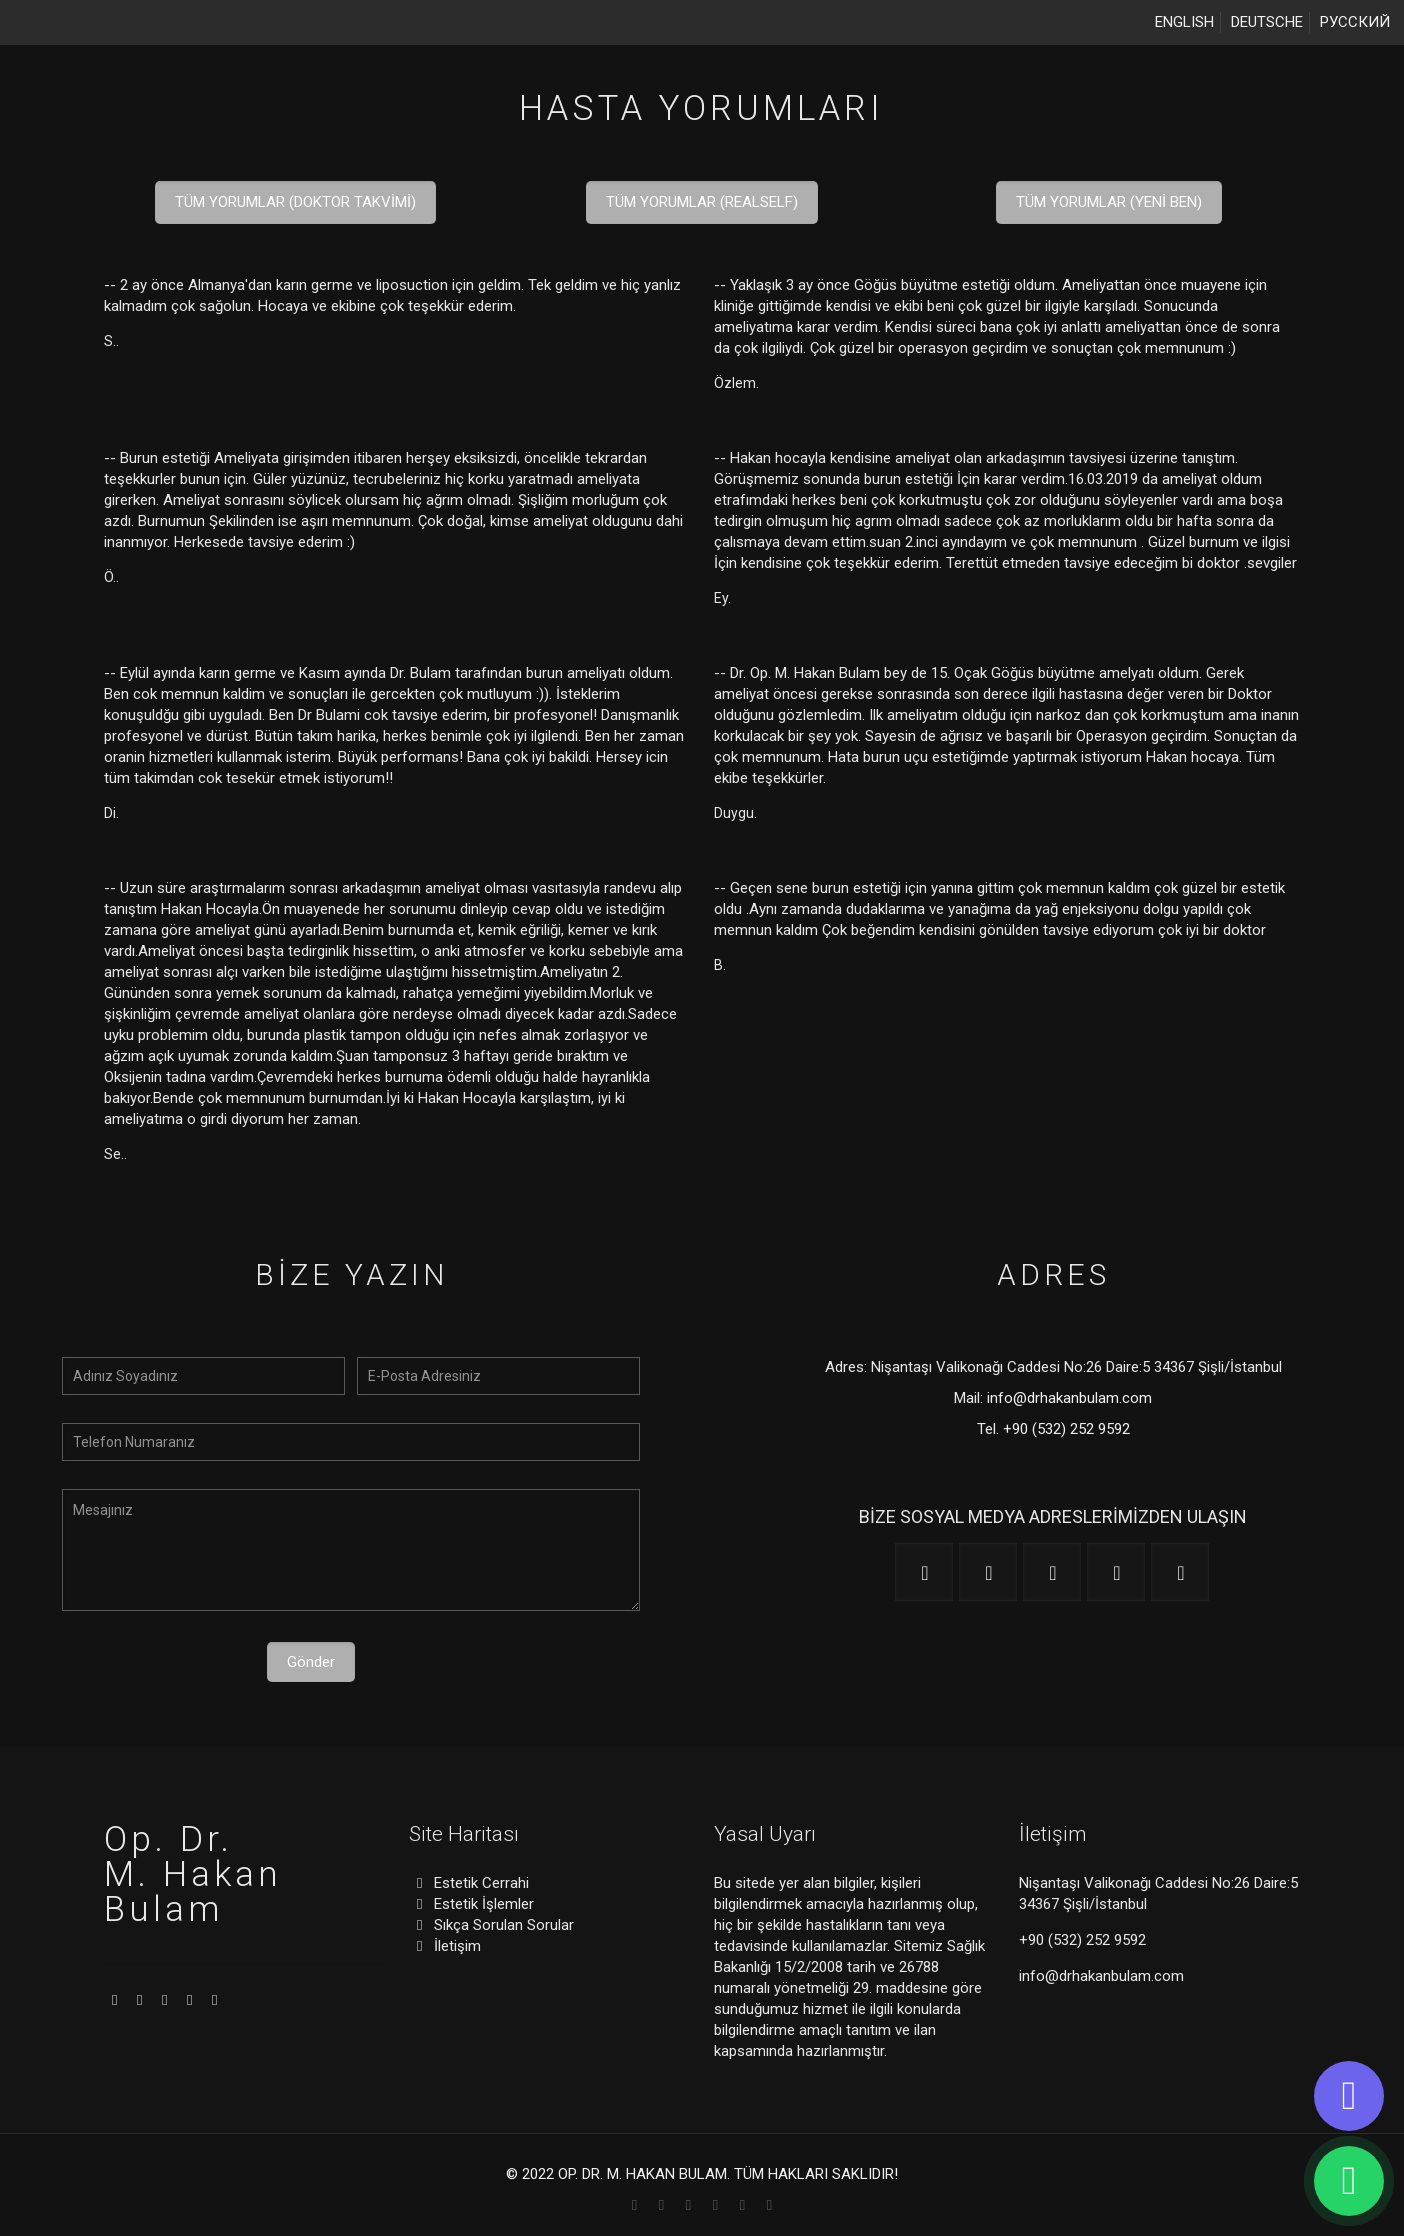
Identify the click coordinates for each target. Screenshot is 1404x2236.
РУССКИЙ (1355, 22)
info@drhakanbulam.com (1069, 1398)
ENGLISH (1184, 22)
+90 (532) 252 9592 (1066, 1429)
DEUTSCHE (1267, 22)
